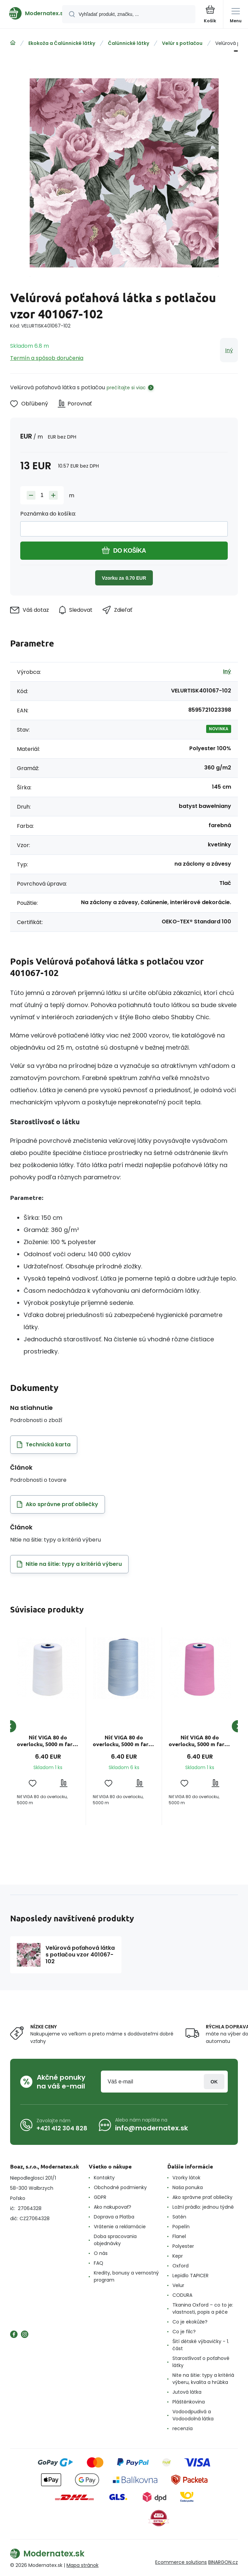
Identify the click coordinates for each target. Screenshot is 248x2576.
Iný (229, 350)
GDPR (100, 2197)
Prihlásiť (214, 2081)
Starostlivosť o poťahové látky (200, 2362)
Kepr (177, 2256)
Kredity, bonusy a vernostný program (126, 2276)
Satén (179, 2216)
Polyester (183, 2246)
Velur (178, 2285)
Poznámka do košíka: (48, 514)
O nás (101, 2253)
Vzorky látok (186, 2177)
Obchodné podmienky (120, 2187)
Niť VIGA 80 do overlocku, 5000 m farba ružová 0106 (200, 1740)
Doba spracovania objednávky (115, 2240)
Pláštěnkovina (188, 2401)
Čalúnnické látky (128, 43)
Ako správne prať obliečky (202, 2197)
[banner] (31, 13)
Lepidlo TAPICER (190, 2275)
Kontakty (104, 2177)
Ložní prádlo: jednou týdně (203, 2207)
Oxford (180, 2265)
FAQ (98, 2263)
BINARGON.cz (223, 2562)
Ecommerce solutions (181, 2562)
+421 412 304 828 (61, 2128)
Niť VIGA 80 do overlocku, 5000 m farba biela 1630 (48, 1740)
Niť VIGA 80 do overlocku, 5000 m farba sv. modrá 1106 (124, 1740)
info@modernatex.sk (151, 2128)
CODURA (182, 2295)
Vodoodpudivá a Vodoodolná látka (193, 2415)
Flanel (179, 2236)
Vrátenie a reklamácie (120, 2226)
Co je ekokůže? (190, 2321)
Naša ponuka (187, 2187)
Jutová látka (186, 2392)
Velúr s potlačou (182, 43)
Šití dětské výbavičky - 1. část (200, 2345)
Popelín (181, 2226)
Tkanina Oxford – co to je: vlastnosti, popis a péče (202, 2308)
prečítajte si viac (126, 387)
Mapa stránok (82, 2565)
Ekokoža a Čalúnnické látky (61, 43)
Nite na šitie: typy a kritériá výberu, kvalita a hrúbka (203, 2379)
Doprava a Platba (114, 2216)
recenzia (182, 2428)
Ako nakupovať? (112, 2207)
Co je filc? (184, 2331)
